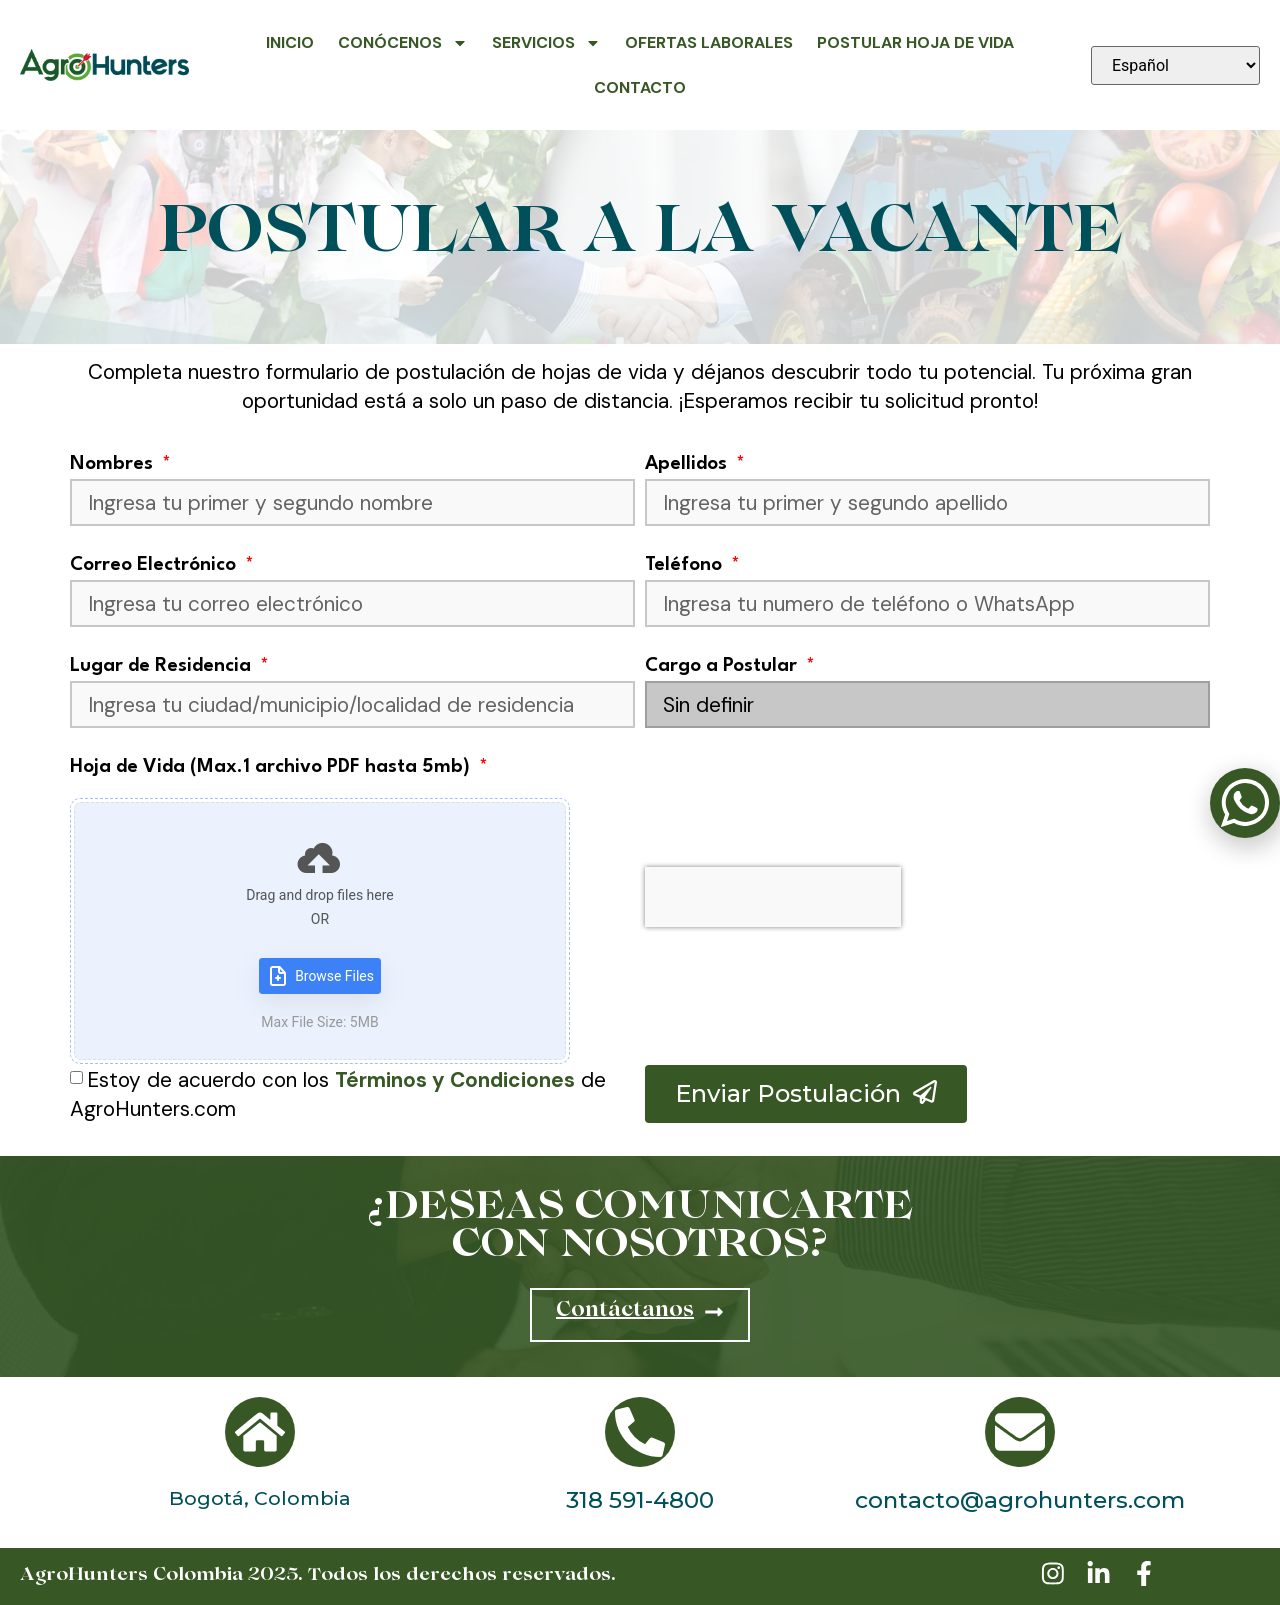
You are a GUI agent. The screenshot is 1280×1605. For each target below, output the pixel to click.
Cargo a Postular (723, 666)
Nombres (114, 464)
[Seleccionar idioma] (1175, 65)
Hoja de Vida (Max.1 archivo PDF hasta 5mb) (272, 767)
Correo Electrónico (155, 565)
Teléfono (686, 565)
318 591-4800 (640, 1500)
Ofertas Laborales (709, 42)
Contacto (640, 87)
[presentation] (773, 897)
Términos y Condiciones (455, 1079)
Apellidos (688, 464)
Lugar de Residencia (163, 666)
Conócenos (403, 43)
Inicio (290, 42)
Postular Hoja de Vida (915, 42)
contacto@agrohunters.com (1020, 1500)
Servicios (546, 43)
